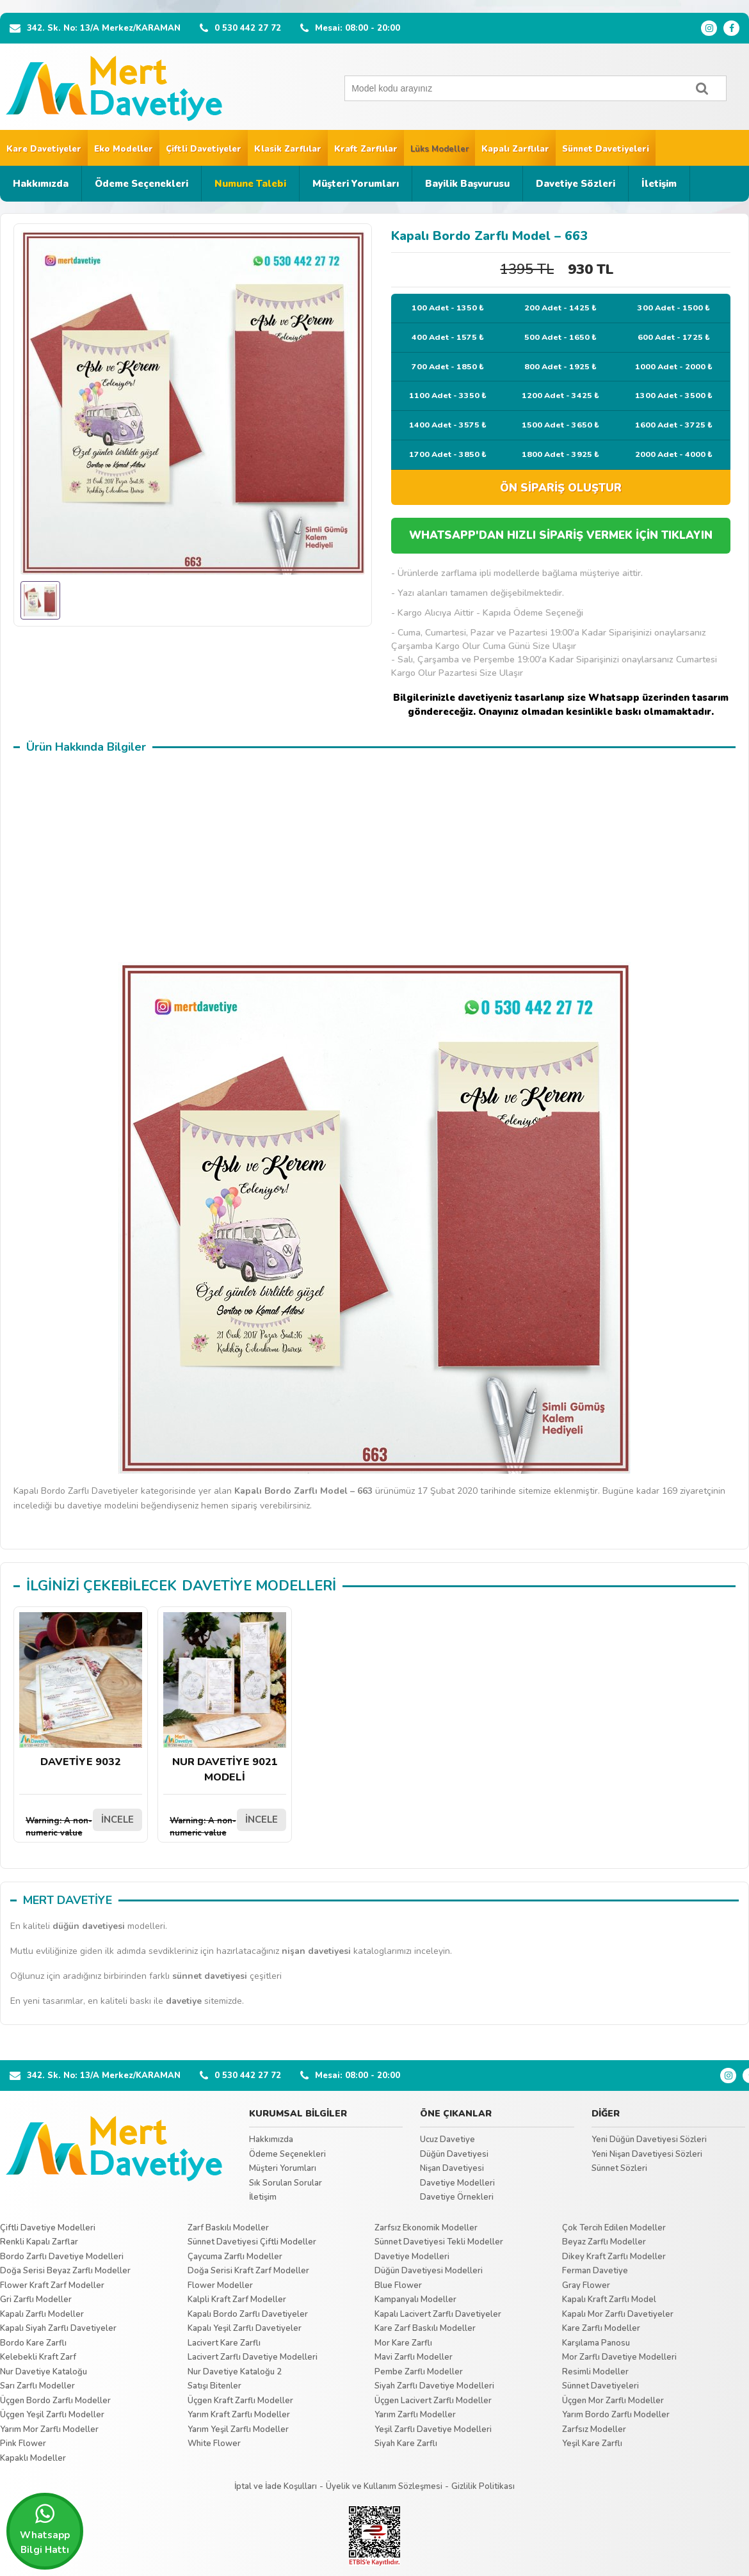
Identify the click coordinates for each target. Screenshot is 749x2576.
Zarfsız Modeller (594, 2429)
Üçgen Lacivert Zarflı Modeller (433, 2400)
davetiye (184, 2001)
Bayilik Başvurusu (467, 183)
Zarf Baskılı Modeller (228, 2228)
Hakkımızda (40, 183)
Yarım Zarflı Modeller (415, 2414)
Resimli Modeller (595, 2372)
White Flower (214, 2443)
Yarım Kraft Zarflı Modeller (239, 2414)
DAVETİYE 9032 (80, 1690)
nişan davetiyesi (316, 1951)
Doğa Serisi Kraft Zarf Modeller (248, 2270)
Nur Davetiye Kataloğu (43, 2372)
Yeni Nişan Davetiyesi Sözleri (647, 2154)
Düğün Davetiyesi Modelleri (428, 2270)
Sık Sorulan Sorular (285, 2183)
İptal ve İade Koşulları (275, 2486)
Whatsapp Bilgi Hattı (45, 2529)
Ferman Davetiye (595, 2270)
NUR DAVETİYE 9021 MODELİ (224, 1698)
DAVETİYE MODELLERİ (259, 1586)
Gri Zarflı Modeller (36, 2299)
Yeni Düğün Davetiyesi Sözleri (649, 2139)
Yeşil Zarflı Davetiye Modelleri (433, 2429)
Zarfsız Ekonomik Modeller (426, 2228)
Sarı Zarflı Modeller (37, 2386)
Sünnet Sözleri (619, 2168)
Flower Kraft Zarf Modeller (52, 2285)
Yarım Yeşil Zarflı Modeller (238, 2429)
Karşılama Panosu (596, 2343)
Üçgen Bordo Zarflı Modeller (55, 2400)
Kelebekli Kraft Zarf (38, 2357)
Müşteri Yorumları (355, 183)
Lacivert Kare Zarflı (224, 2343)
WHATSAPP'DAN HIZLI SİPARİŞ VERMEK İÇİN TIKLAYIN (561, 535)
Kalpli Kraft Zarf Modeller (237, 2299)
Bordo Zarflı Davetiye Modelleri (62, 2256)
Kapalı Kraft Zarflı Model (609, 2299)
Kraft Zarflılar (366, 149)
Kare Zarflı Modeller (601, 2328)
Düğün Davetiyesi (454, 2154)
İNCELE (117, 1819)
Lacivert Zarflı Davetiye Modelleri (253, 2357)
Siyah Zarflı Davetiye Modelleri (434, 2386)
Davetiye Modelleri (457, 2183)
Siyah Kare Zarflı (405, 2443)
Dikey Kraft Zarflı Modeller (614, 2256)
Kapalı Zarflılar (515, 149)
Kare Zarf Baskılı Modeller (425, 2328)
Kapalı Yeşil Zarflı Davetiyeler (245, 2328)
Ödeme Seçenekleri (141, 183)
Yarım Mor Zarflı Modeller (49, 2429)
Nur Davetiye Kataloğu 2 (235, 2372)
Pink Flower (23, 2443)
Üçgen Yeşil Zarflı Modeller (52, 2414)
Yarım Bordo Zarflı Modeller (616, 2414)
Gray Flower (586, 2285)
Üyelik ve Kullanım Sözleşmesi (384, 2486)
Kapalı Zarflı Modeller (42, 2314)
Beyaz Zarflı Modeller (604, 2242)
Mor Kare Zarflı (403, 2343)
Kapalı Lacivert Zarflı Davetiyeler (437, 2314)
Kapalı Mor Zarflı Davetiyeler (617, 2314)
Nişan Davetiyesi (452, 2168)
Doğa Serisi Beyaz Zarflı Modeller (65, 2270)
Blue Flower (398, 2285)
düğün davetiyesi (88, 1926)
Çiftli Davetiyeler (203, 149)
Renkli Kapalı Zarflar (39, 2242)
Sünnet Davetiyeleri (605, 149)
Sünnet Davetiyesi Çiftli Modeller (252, 2242)
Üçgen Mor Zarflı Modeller (613, 2400)
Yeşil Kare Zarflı (592, 2443)
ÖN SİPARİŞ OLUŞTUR (561, 488)
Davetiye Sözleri (575, 183)
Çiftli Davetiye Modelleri (47, 2228)
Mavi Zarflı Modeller (413, 2357)
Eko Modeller (123, 149)
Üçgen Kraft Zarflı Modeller (240, 2400)
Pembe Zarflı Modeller (418, 2372)
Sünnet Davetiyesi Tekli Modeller (438, 2242)
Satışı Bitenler (214, 2386)
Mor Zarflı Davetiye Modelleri (619, 2357)
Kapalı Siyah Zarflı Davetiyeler (58, 2328)
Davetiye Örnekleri (457, 2197)
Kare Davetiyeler (43, 149)
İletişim (659, 183)
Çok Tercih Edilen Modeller (614, 2228)
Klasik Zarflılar (287, 149)
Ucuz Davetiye (447, 2139)
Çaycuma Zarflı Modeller (235, 2256)
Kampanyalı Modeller (415, 2299)
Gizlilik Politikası (483, 2486)
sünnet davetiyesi (209, 1976)
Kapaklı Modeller (33, 2458)
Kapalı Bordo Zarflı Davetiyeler (248, 2314)
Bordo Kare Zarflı (33, 2343)
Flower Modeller (220, 2285)
